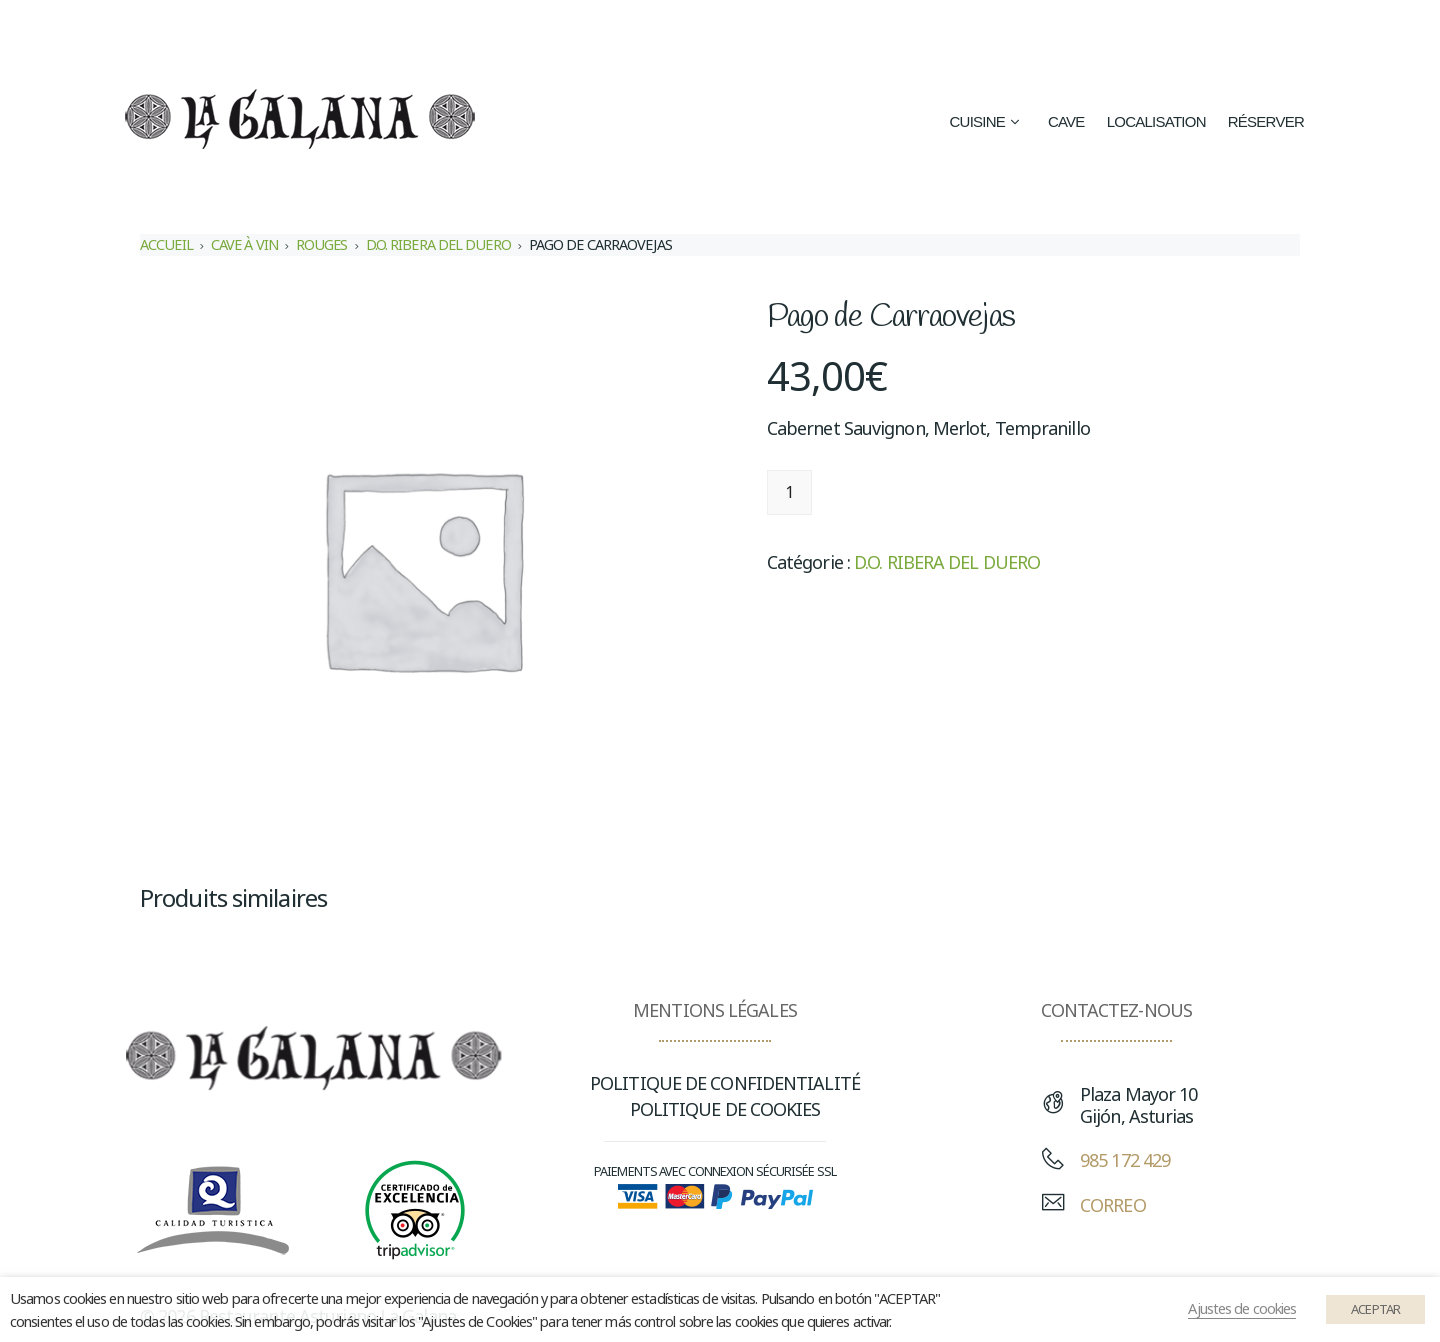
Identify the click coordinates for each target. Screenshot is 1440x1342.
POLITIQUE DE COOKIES (725, 1109)
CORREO (1113, 1205)
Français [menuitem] (1189, 32)
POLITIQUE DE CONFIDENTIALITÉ (725, 1083)
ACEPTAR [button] (1375, 1309)
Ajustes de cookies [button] (1242, 1308)
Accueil (166, 244)
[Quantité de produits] (789, 492)
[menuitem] (946, 31)
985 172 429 (1125, 1160)
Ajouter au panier (913, 492)
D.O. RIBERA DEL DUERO (438, 244)
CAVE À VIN (244, 244)
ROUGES (322, 244)
